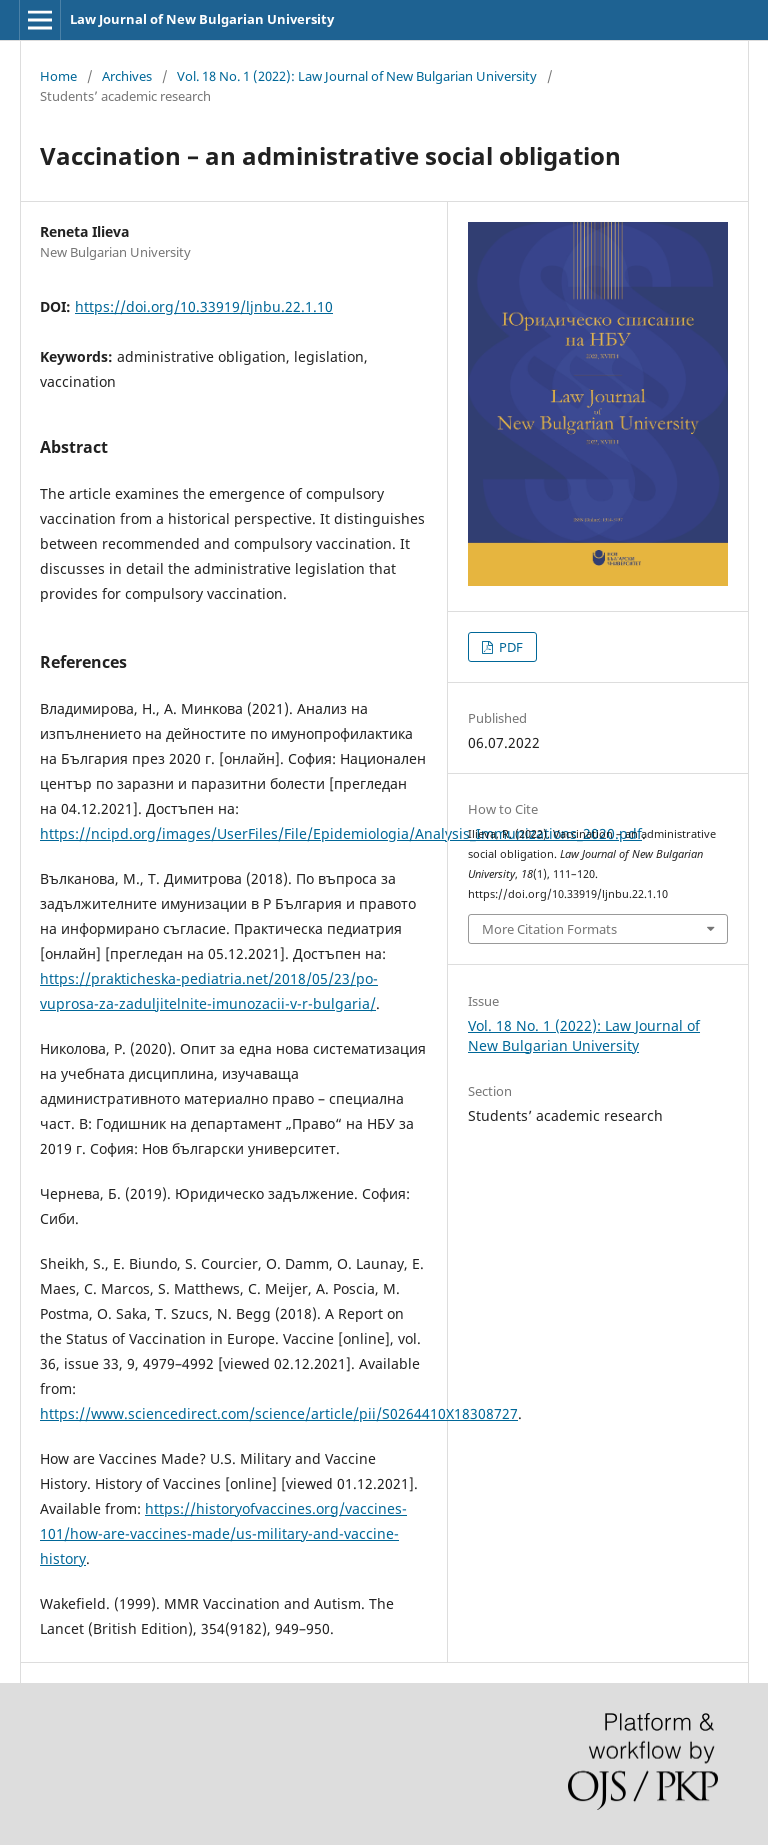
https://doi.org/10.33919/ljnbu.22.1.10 (204, 306)
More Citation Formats (549, 929)
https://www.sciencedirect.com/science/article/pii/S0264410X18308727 (279, 1413)
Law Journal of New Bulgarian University (202, 19)
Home (58, 76)
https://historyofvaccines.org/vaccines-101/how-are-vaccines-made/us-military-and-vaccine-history (223, 1533)
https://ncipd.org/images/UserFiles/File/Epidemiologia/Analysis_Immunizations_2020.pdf (341, 833)
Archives (127, 76)
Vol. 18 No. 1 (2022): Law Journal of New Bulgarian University (357, 76)
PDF (509, 647)
